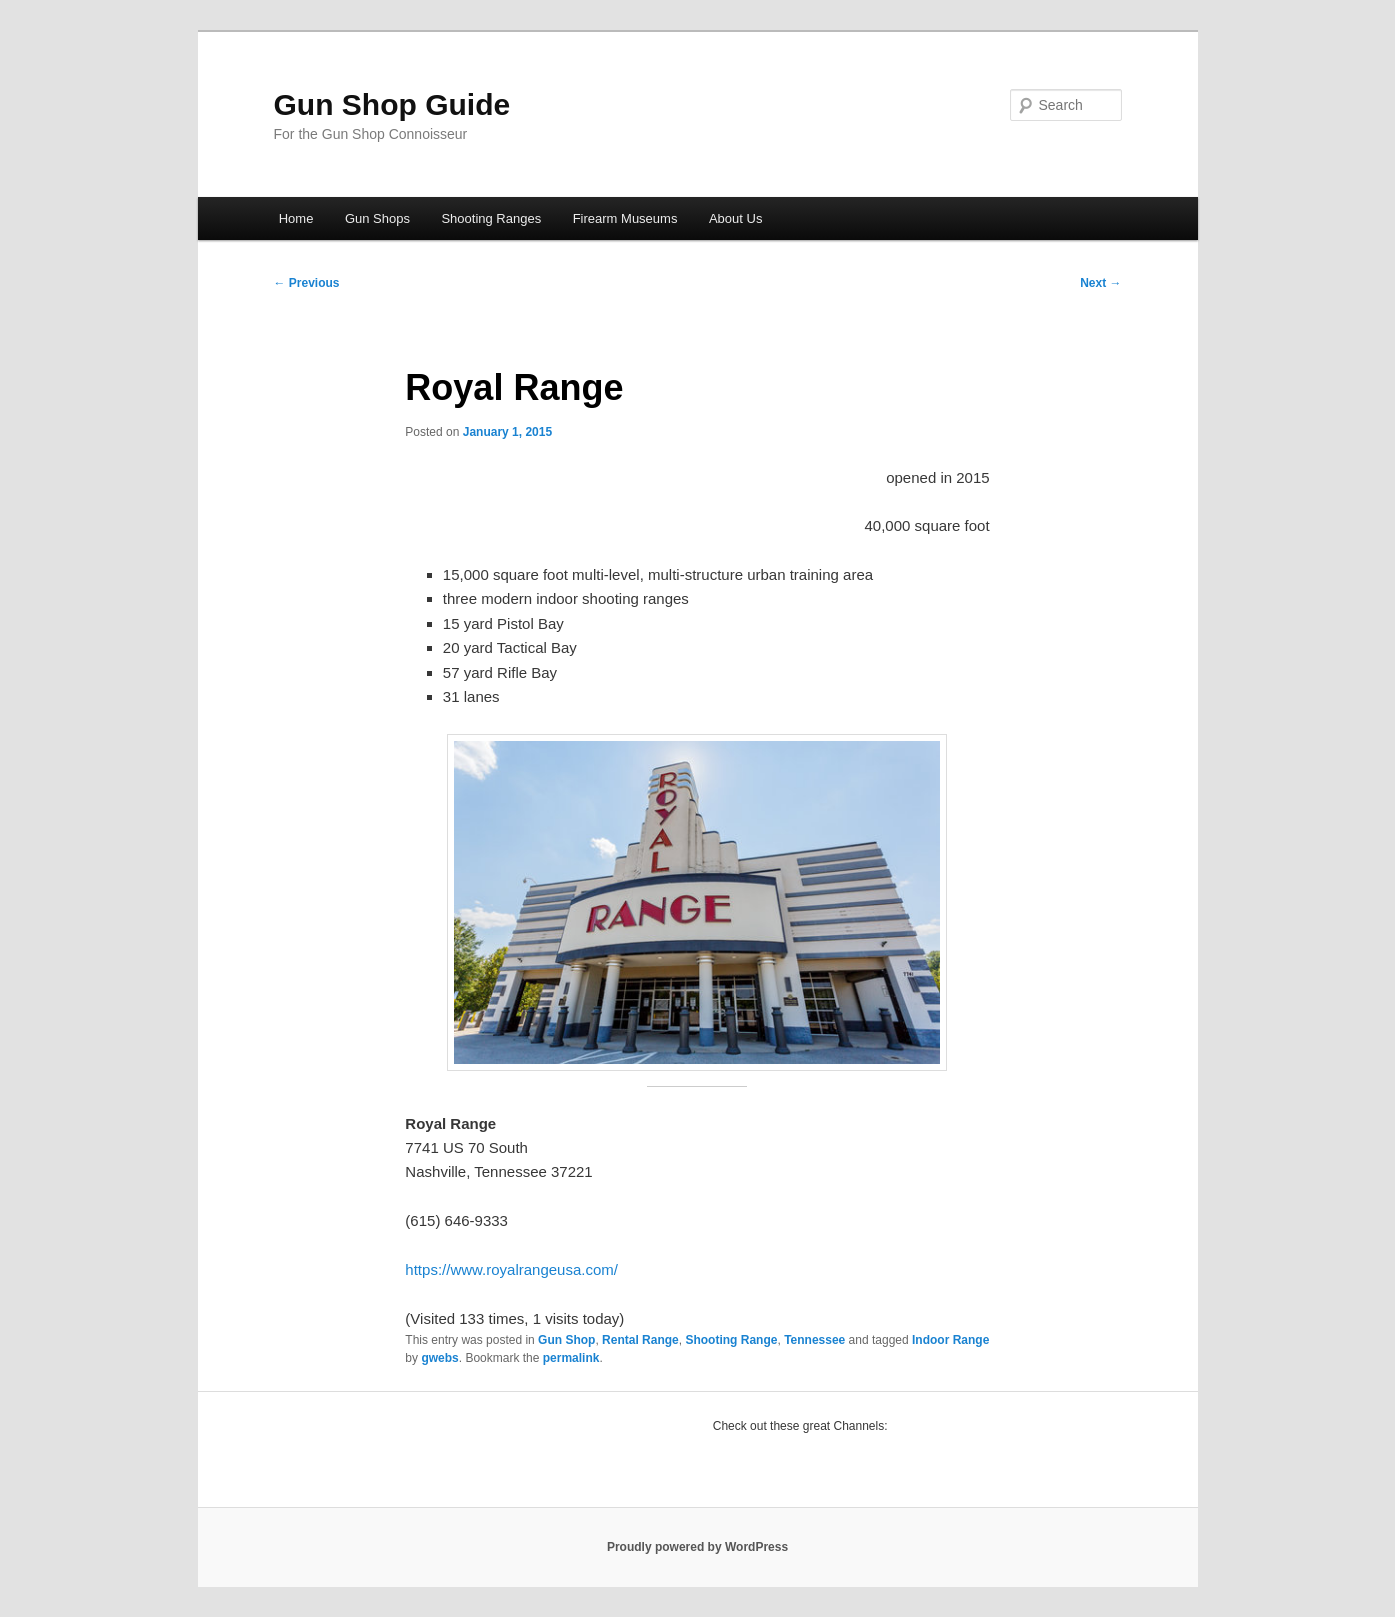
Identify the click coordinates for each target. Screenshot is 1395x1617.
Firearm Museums (625, 218)
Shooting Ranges (491, 218)
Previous (307, 283)
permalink (571, 1358)
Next (1100, 283)
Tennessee (814, 1340)
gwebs (439, 1358)
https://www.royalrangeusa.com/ (511, 1269)
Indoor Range (950, 1340)
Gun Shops (377, 218)
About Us (735, 218)
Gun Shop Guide (392, 104)
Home (296, 218)
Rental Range (640, 1340)
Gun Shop (566, 1340)
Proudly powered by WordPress (697, 1547)
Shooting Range (731, 1340)
